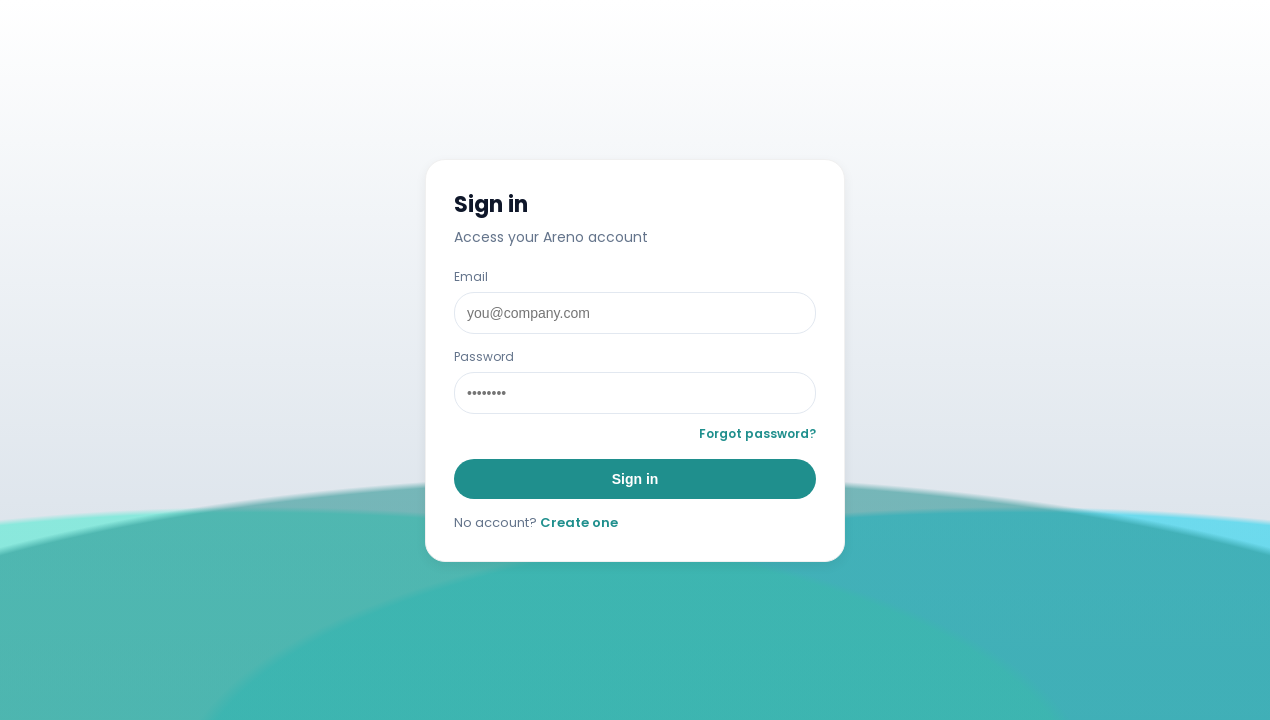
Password (484, 356)
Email (471, 276)
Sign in (635, 479)
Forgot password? (757, 433)
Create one (579, 522)
